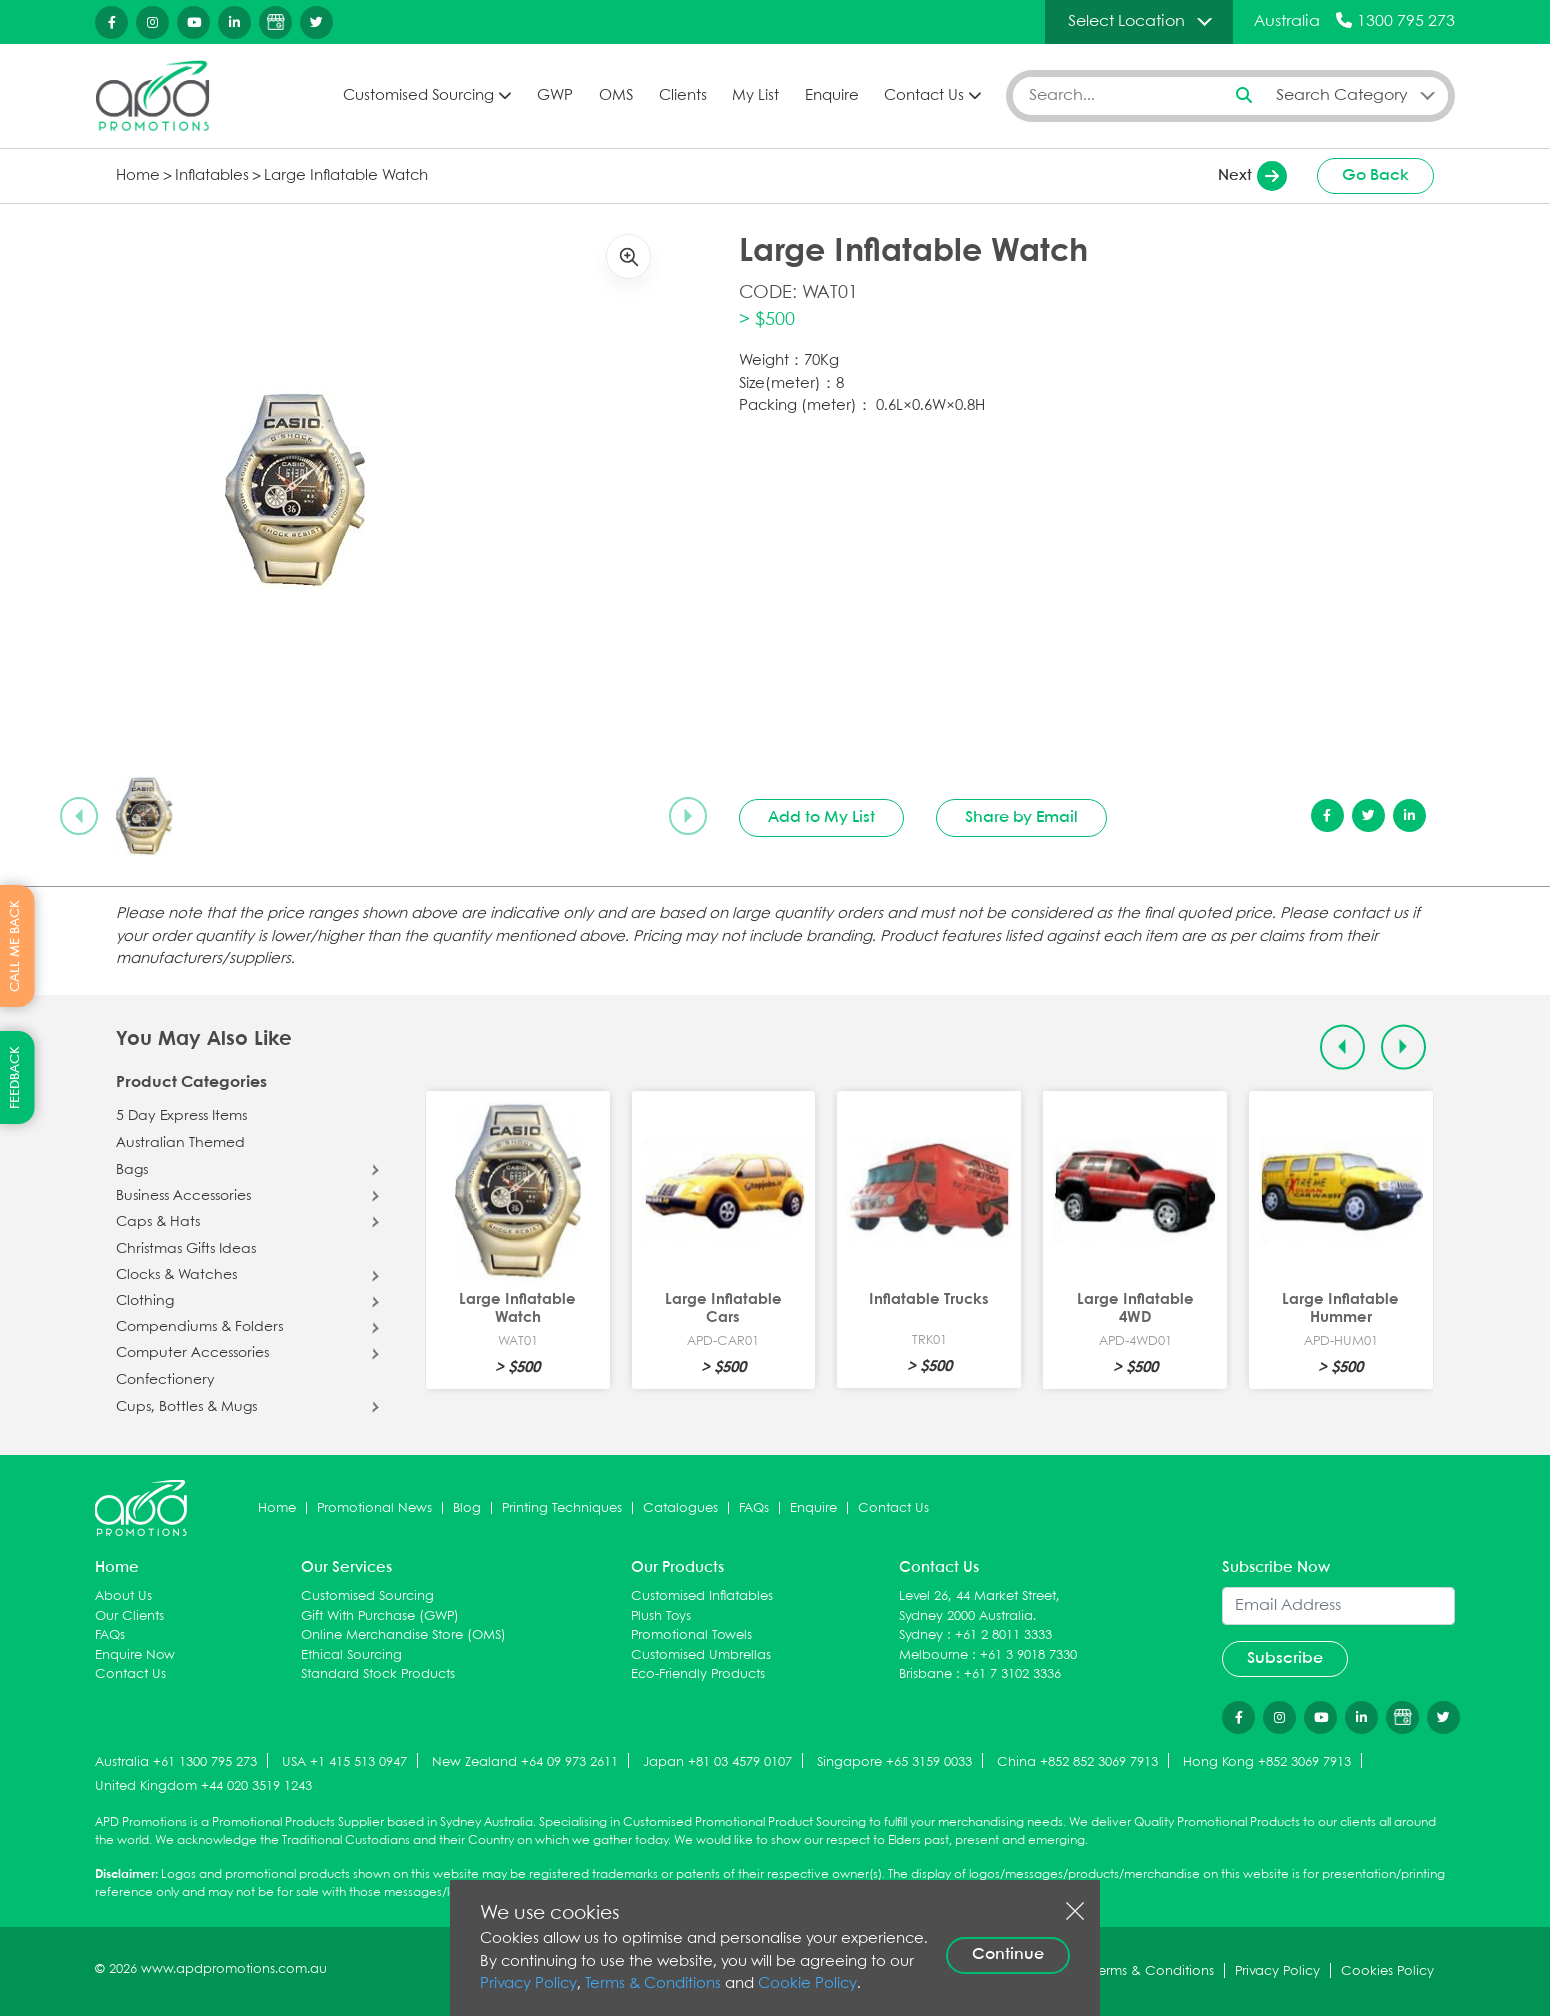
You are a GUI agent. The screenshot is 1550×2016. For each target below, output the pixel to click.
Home (138, 176)
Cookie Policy (807, 1984)
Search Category (1342, 95)
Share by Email (1021, 817)
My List (755, 96)
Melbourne (933, 1655)
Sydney (921, 1635)
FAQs (754, 1508)
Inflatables (212, 176)
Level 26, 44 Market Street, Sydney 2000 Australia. (979, 1606)
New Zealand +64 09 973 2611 (525, 1762)
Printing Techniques (562, 1508)
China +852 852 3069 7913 (1077, 1762)
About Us (123, 1596)
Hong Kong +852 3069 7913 (1267, 1762)
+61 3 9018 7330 (1028, 1655)
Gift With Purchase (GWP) (380, 1616)
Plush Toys (661, 1616)
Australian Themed (180, 1143)
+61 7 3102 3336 (1012, 1674)
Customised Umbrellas (701, 1655)
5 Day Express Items (181, 1116)
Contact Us (924, 96)
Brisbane (925, 1674)
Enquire (832, 96)
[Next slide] (688, 816)
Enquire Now (135, 1655)
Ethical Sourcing (351, 1655)
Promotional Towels (691, 1635)
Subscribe (1285, 1658)
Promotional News (374, 1508)
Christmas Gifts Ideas (186, 1249)
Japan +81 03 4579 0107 (717, 1762)
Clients (683, 96)
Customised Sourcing (418, 96)
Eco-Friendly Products (698, 1674)
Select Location (1126, 21)
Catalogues (680, 1508)
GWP (555, 96)
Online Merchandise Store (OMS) (403, 1635)
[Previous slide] (79, 816)
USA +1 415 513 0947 (344, 1762)
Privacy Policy (528, 1984)
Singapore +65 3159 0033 (894, 1762)
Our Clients (129, 1616)
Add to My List (821, 817)
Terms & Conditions (653, 1984)
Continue (1008, 1954)
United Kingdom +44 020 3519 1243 (203, 1786)
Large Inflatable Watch (346, 176)
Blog (467, 1508)
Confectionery (165, 1380)
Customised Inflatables (702, 1596)
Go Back (1375, 175)
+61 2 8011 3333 (1003, 1635)
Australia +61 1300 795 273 (176, 1762)
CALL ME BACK (15, 946)
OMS (616, 96)
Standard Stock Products (378, 1674)
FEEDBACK (15, 1077)
